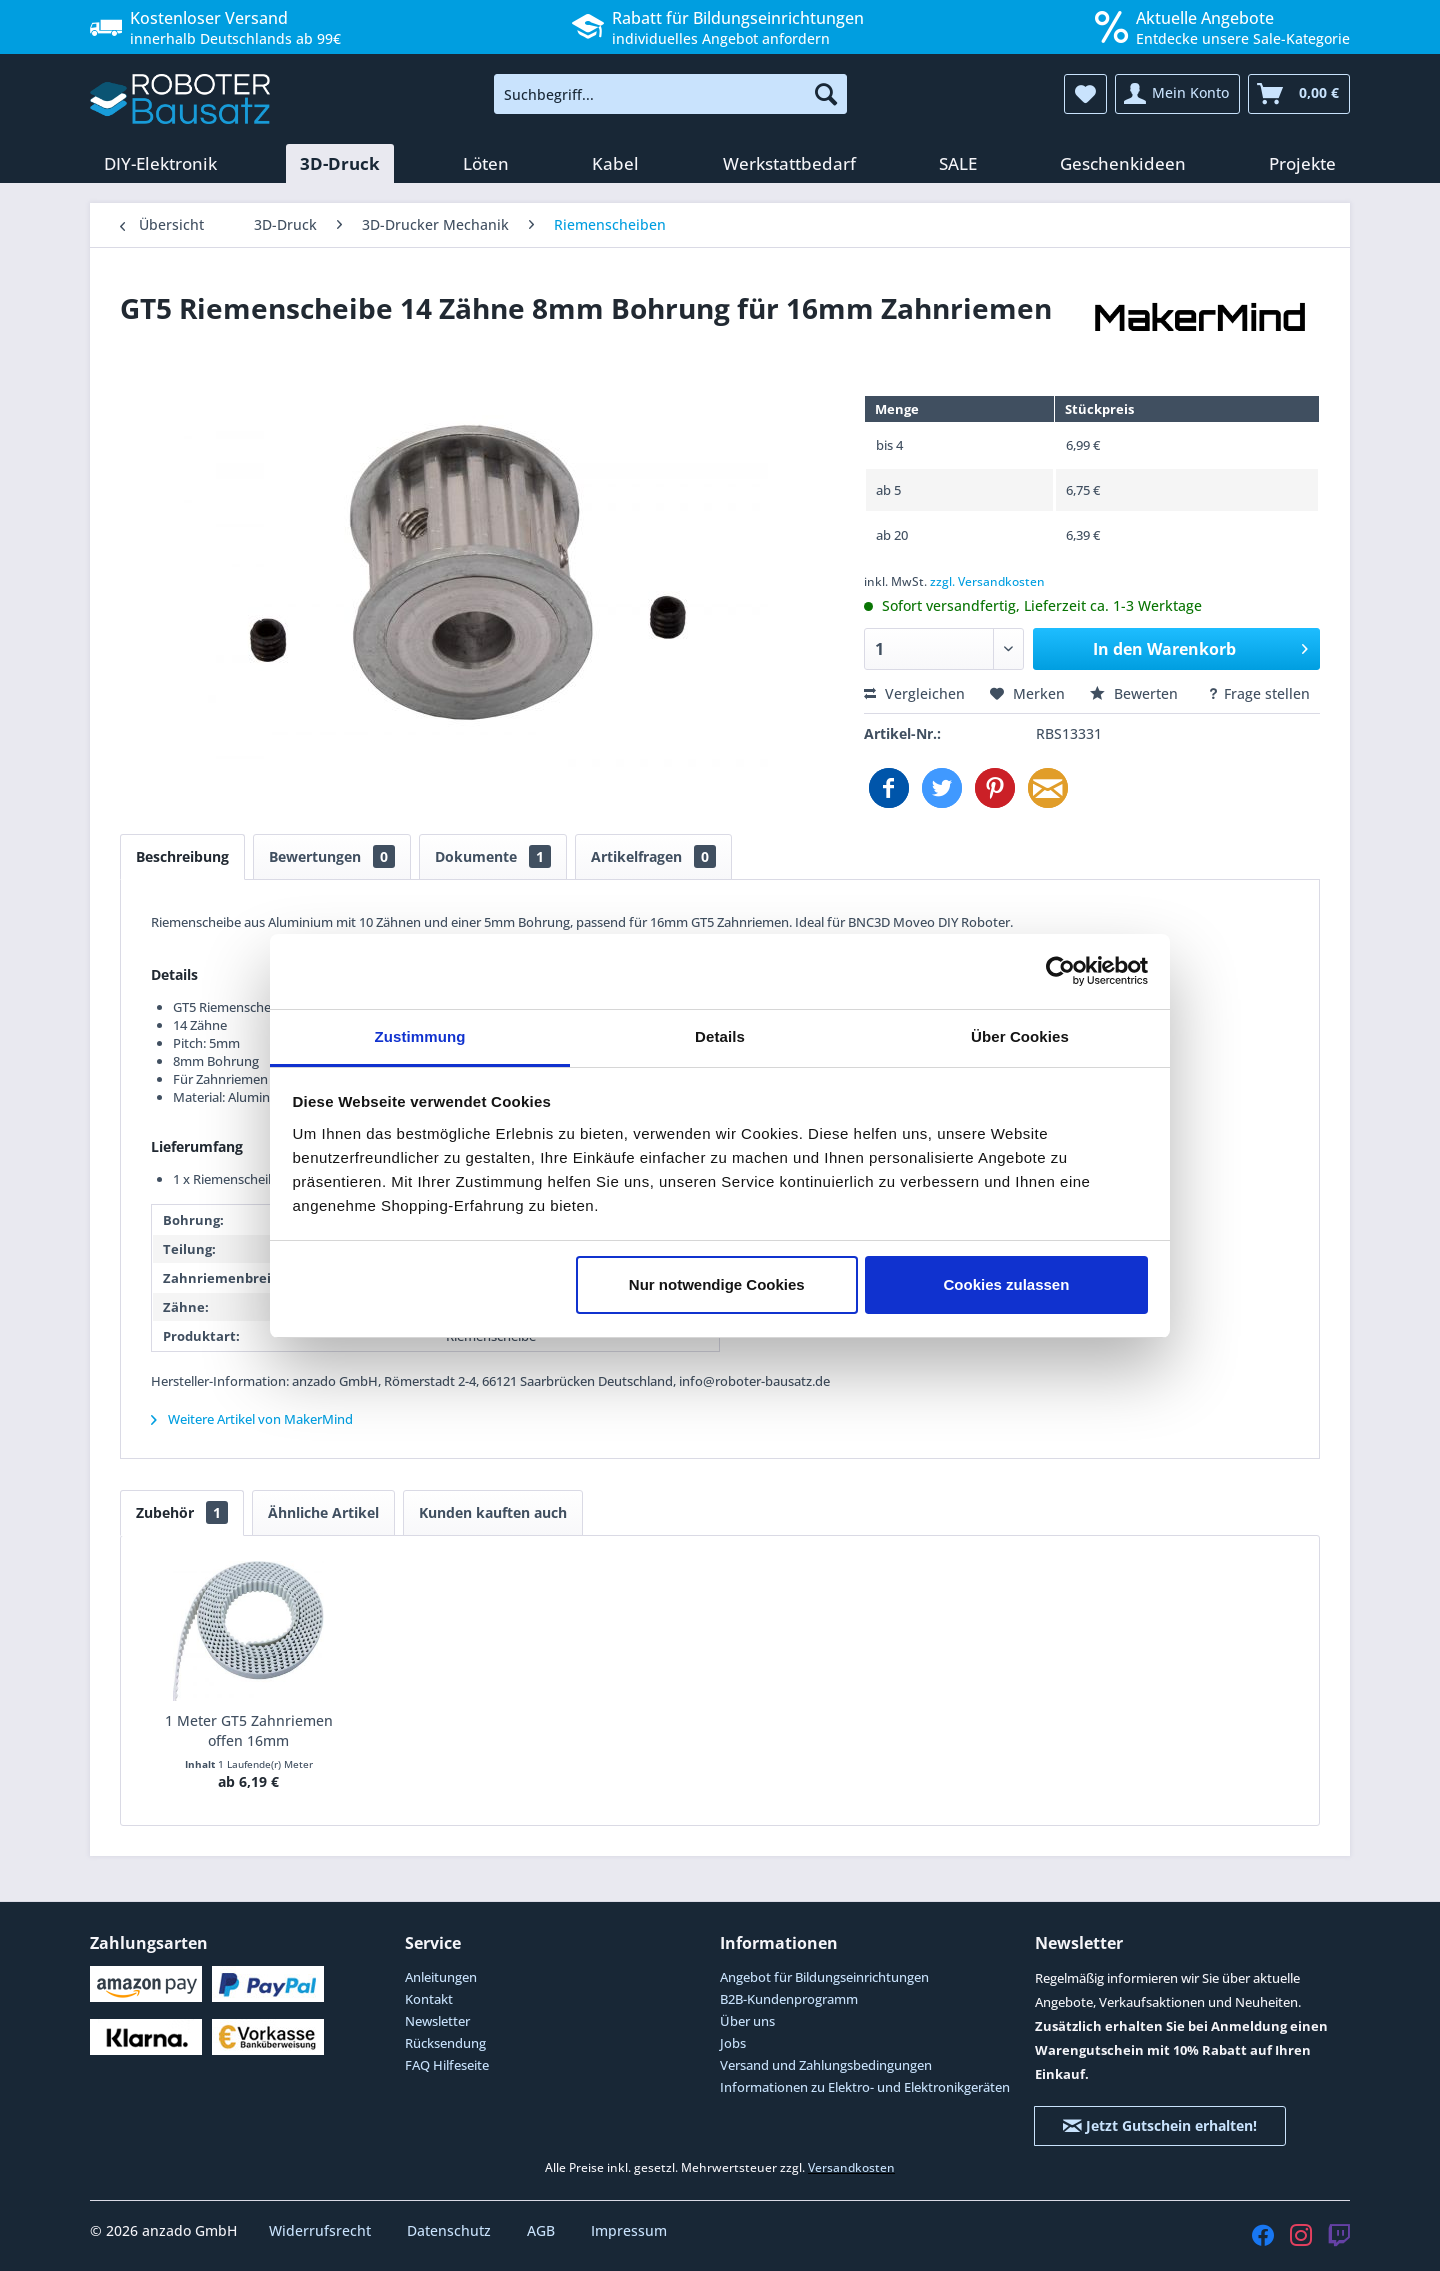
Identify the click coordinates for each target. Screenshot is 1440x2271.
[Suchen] (826, 94)
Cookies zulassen (1006, 1284)
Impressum (629, 2230)
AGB (543, 2230)
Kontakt (429, 1999)
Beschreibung (182, 856)
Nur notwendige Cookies (717, 1284)
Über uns (747, 2021)
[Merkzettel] (1085, 94)
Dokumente (493, 856)
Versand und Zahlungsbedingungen (826, 2065)
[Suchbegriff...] (670, 94)
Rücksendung (445, 2043)
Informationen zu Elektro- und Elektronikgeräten (865, 2087)
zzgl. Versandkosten (987, 581)
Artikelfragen (653, 856)
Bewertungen (332, 856)
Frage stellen (1258, 693)
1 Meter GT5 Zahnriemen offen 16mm (249, 1730)
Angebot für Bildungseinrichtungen (824, 1977)
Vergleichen (914, 693)
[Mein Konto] (1177, 94)
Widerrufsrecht (322, 2230)
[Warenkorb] (1299, 94)
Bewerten (1136, 693)
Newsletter (437, 2021)
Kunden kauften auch (493, 1512)
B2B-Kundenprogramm (789, 1999)
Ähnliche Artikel (323, 1512)
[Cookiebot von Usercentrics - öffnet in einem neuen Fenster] (1060, 971)
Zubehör (182, 1512)
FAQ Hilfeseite (447, 2065)
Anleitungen (441, 1977)
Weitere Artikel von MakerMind (252, 1419)
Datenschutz (451, 2230)
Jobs (733, 2043)
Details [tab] (720, 1036)
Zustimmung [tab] (420, 1036)
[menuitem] (670, 94)
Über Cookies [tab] (1020, 1036)
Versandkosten (851, 2167)
